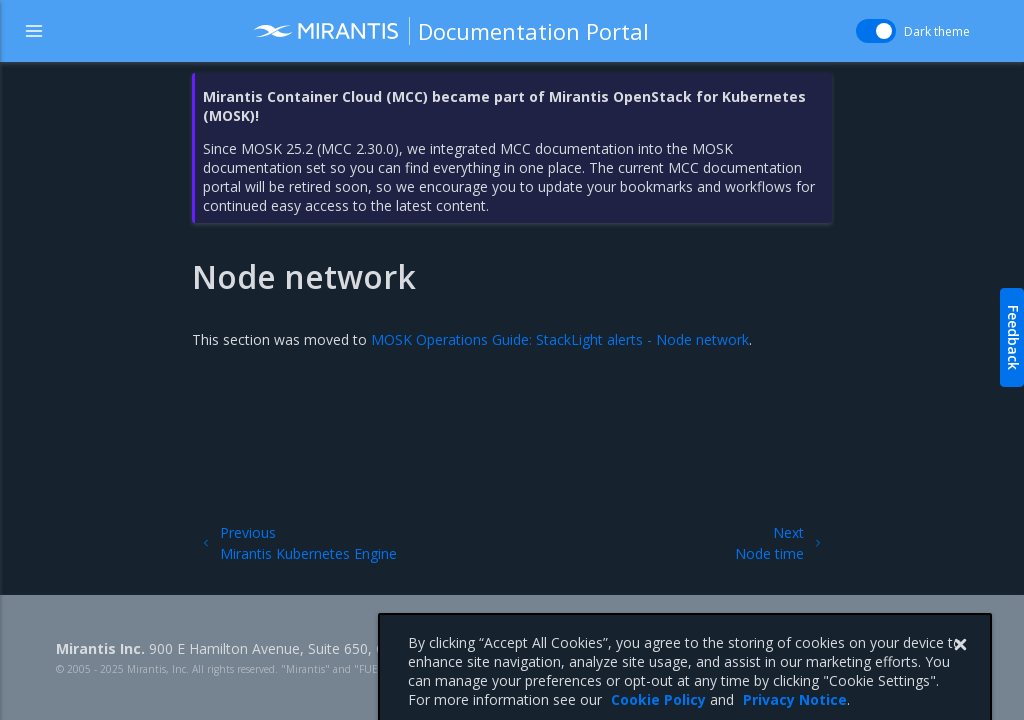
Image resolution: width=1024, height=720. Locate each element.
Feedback (1013, 337)
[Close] (960, 658)
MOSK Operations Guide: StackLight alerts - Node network (560, 339)
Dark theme (937, 31)
